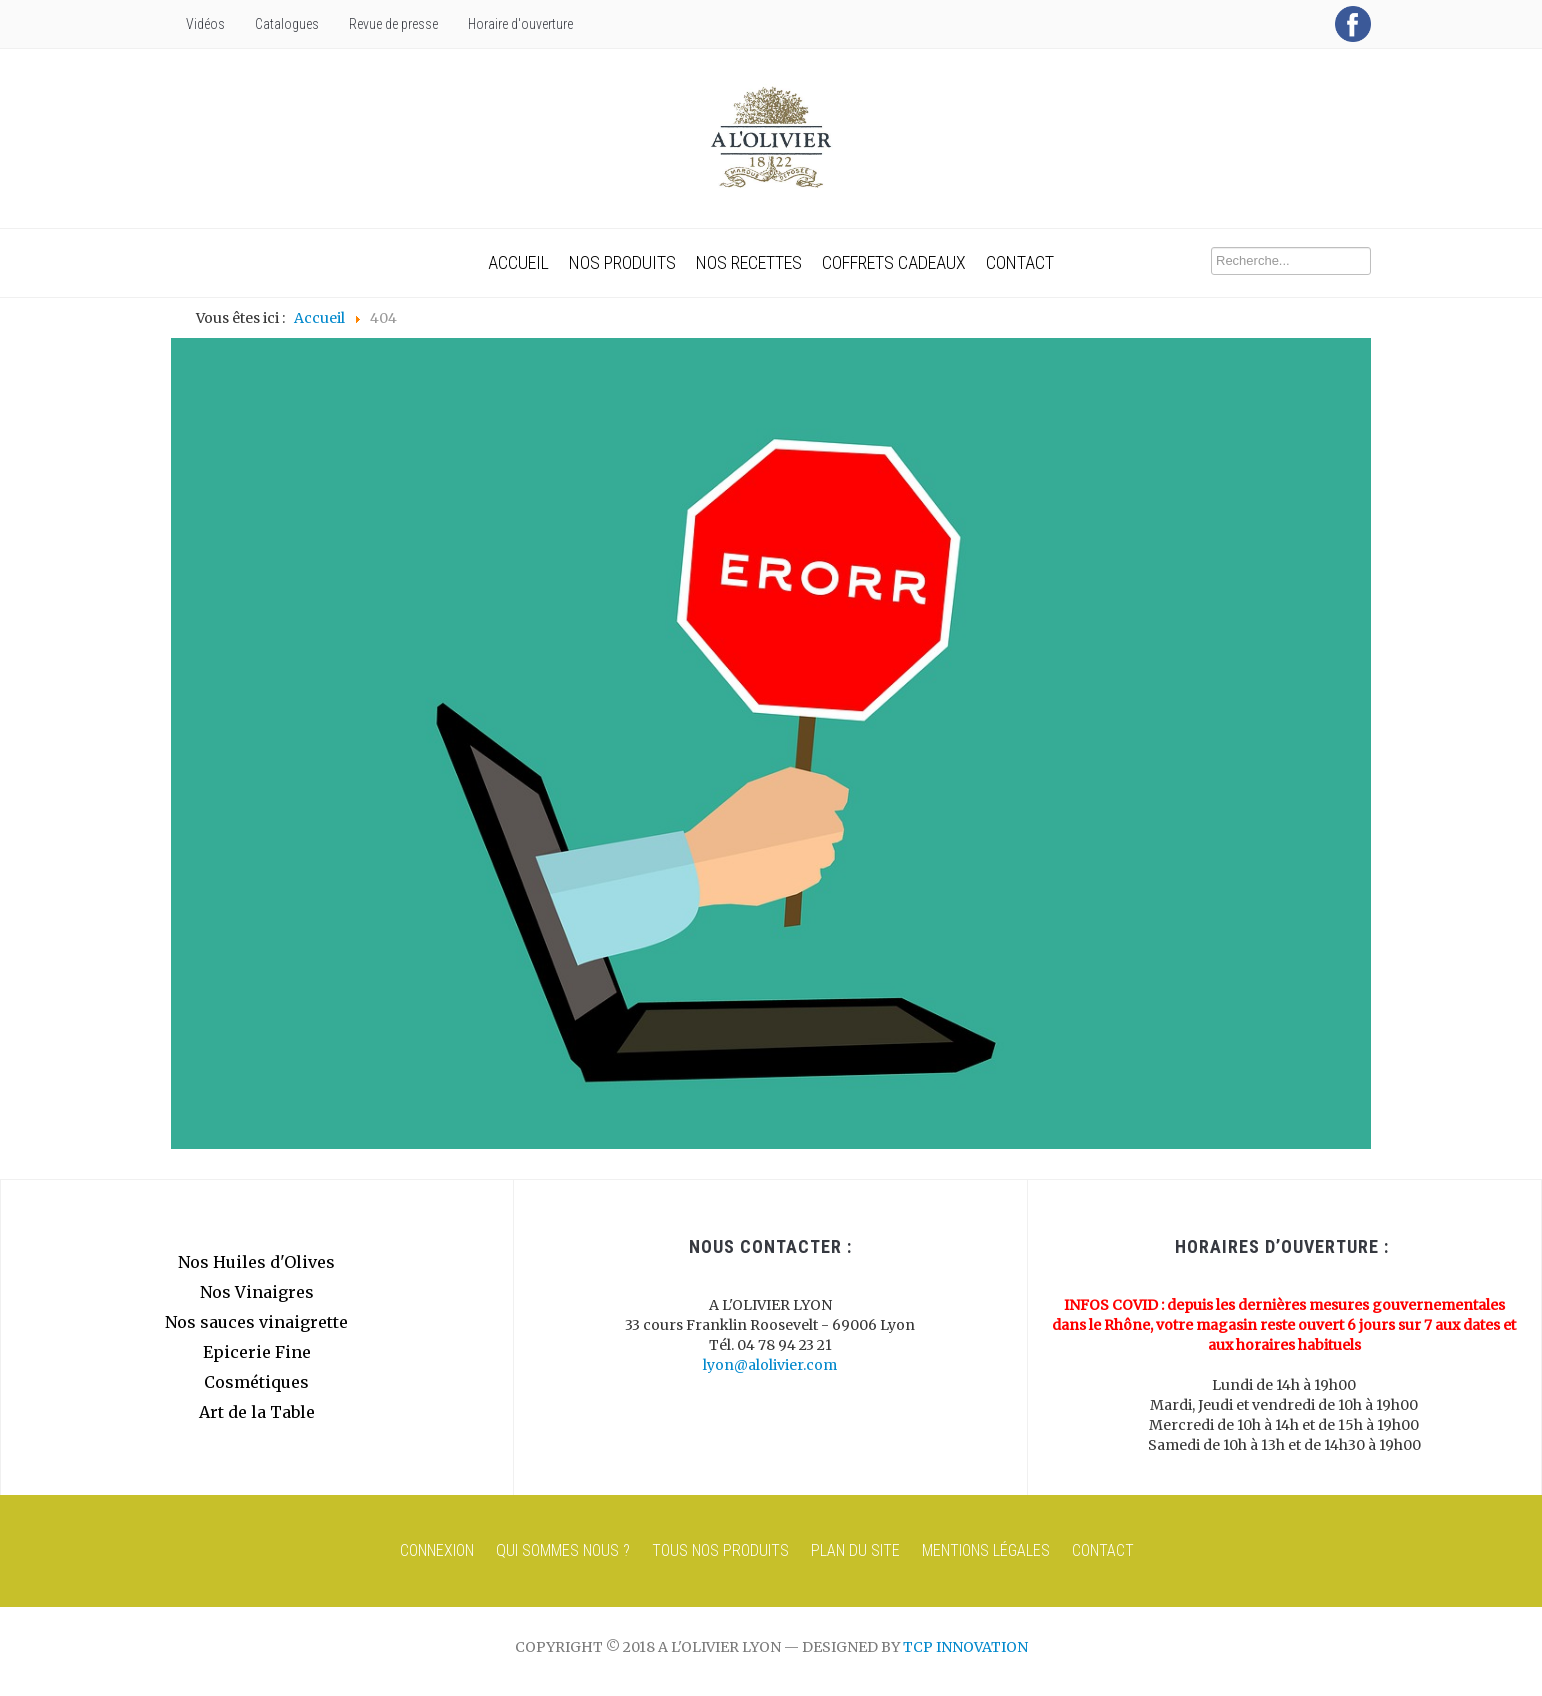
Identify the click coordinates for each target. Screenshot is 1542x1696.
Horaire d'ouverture (520, 24)
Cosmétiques (256, 1382)
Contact (1020, 262)
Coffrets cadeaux (894, 262)
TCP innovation (965, 1647)
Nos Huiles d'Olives (256, 1262)
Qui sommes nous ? (563, 1550)
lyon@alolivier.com (770, 1365)
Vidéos (205, 24)
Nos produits (622, 262)
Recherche (1211, 247)
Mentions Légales (986, 1550)
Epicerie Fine (257, 1352)
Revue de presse (393, 24)
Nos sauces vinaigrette (256, 1322)
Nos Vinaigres (257, 1292)
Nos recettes (749, 262)
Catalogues (287, 24)
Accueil (518, 262)
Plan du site (855, 1550)
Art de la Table (257, 1412)
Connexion (437, 1550)
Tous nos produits (720, 1550)
